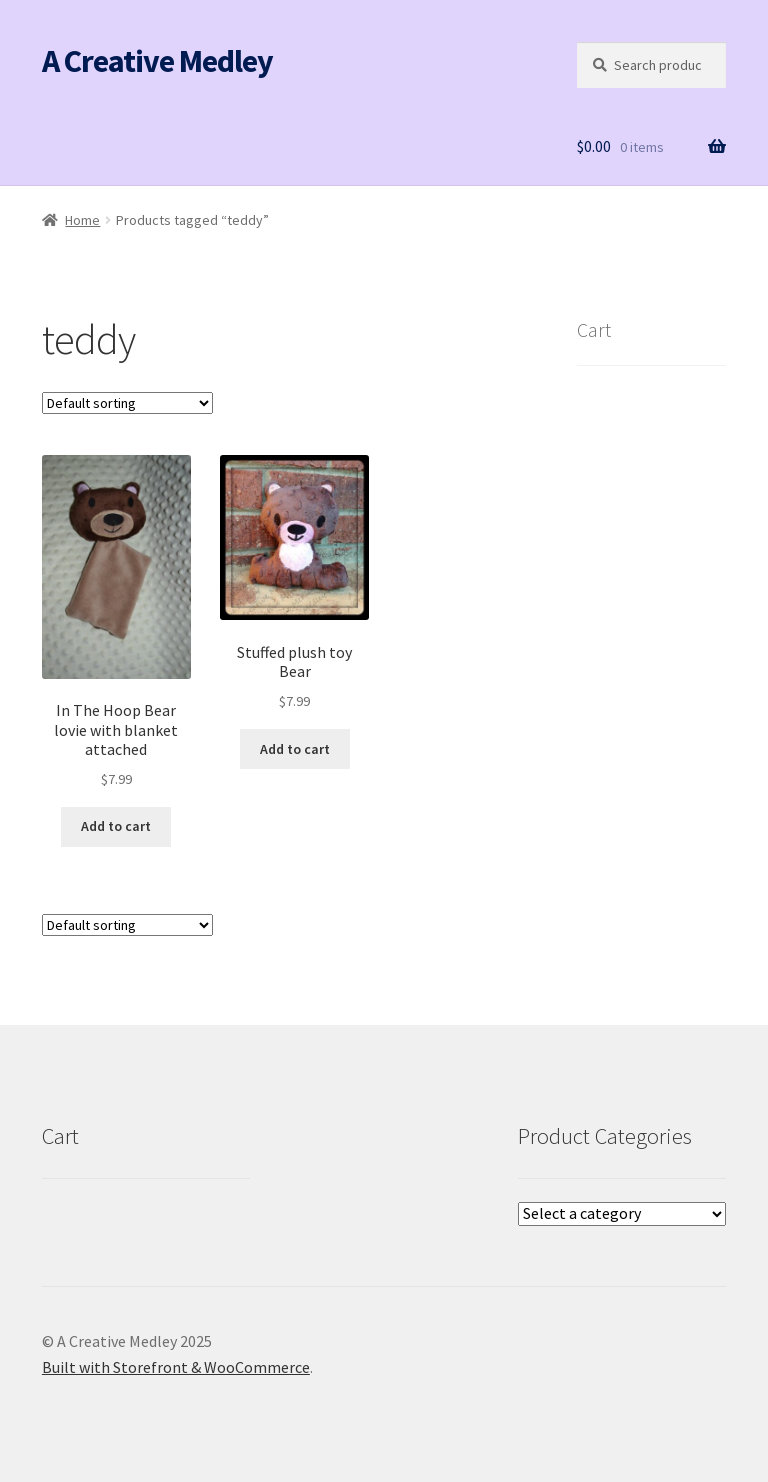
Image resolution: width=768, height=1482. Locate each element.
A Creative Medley (157, 61)
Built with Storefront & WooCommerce (176, 1367)
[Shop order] (127, 403)
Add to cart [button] (116, 826)
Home (82, 220)
